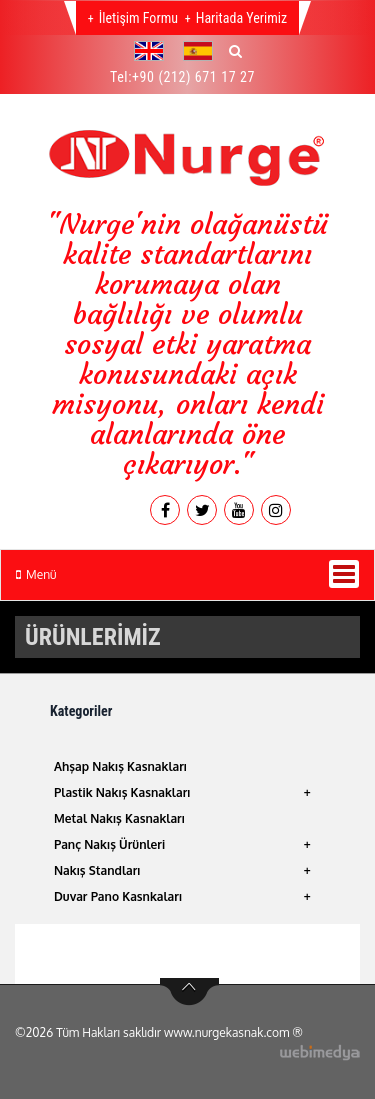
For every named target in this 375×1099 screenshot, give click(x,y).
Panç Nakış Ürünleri (109, 844)
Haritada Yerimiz (241, 18)
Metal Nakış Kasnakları (119, 818)
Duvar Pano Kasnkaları (118, 896)
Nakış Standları (97, 870)
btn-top (189, 992)
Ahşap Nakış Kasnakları (120, 766)
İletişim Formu (138, 18)
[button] (154, 51)
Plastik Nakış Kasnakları (122, 792)
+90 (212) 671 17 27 (193, 77)
